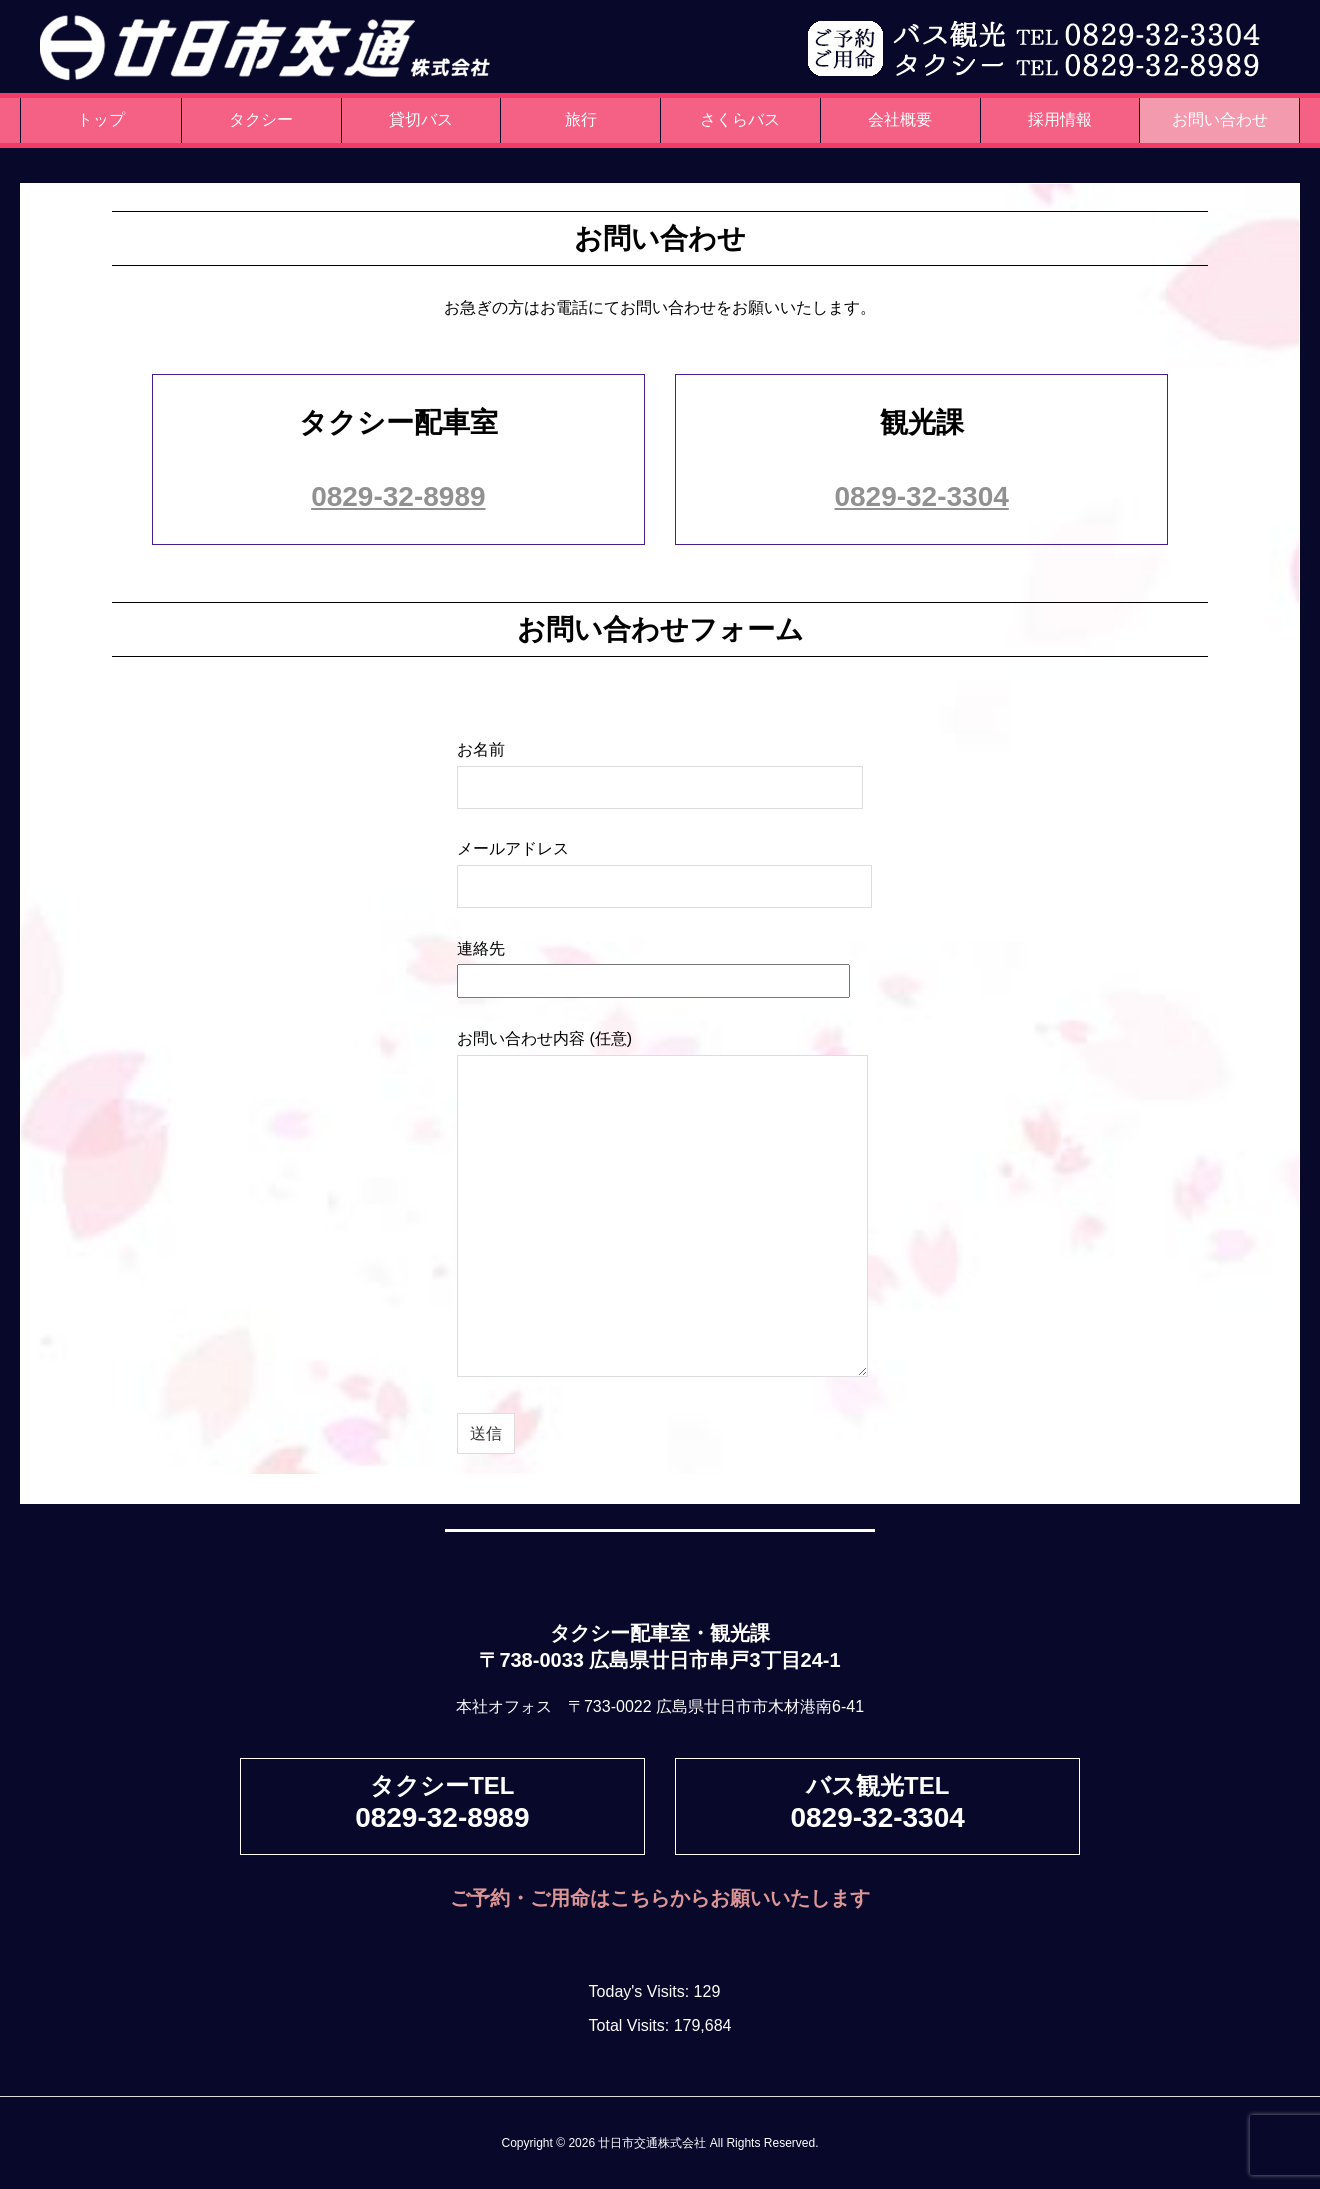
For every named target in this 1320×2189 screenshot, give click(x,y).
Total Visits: (631, 2025)
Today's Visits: (641, 1991)
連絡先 (653, 964)
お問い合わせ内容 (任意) (662, 1204)
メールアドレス (664, 866)
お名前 (660, 767)
